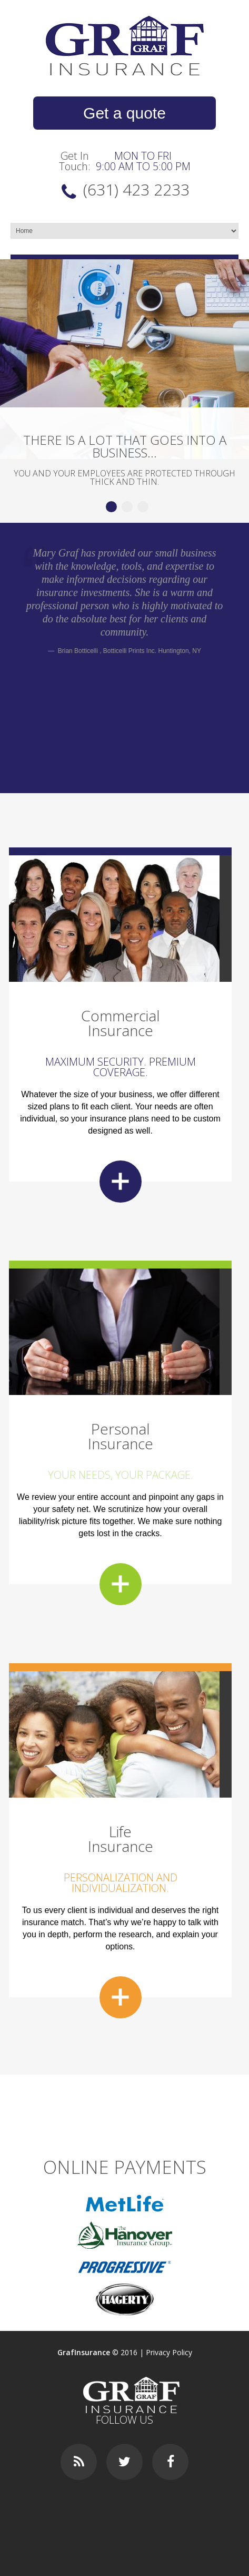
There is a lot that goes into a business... (124, 446)
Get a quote (124, 113)
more (120, 1181)
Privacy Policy (169, 2352)
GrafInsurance (83, 2352)
